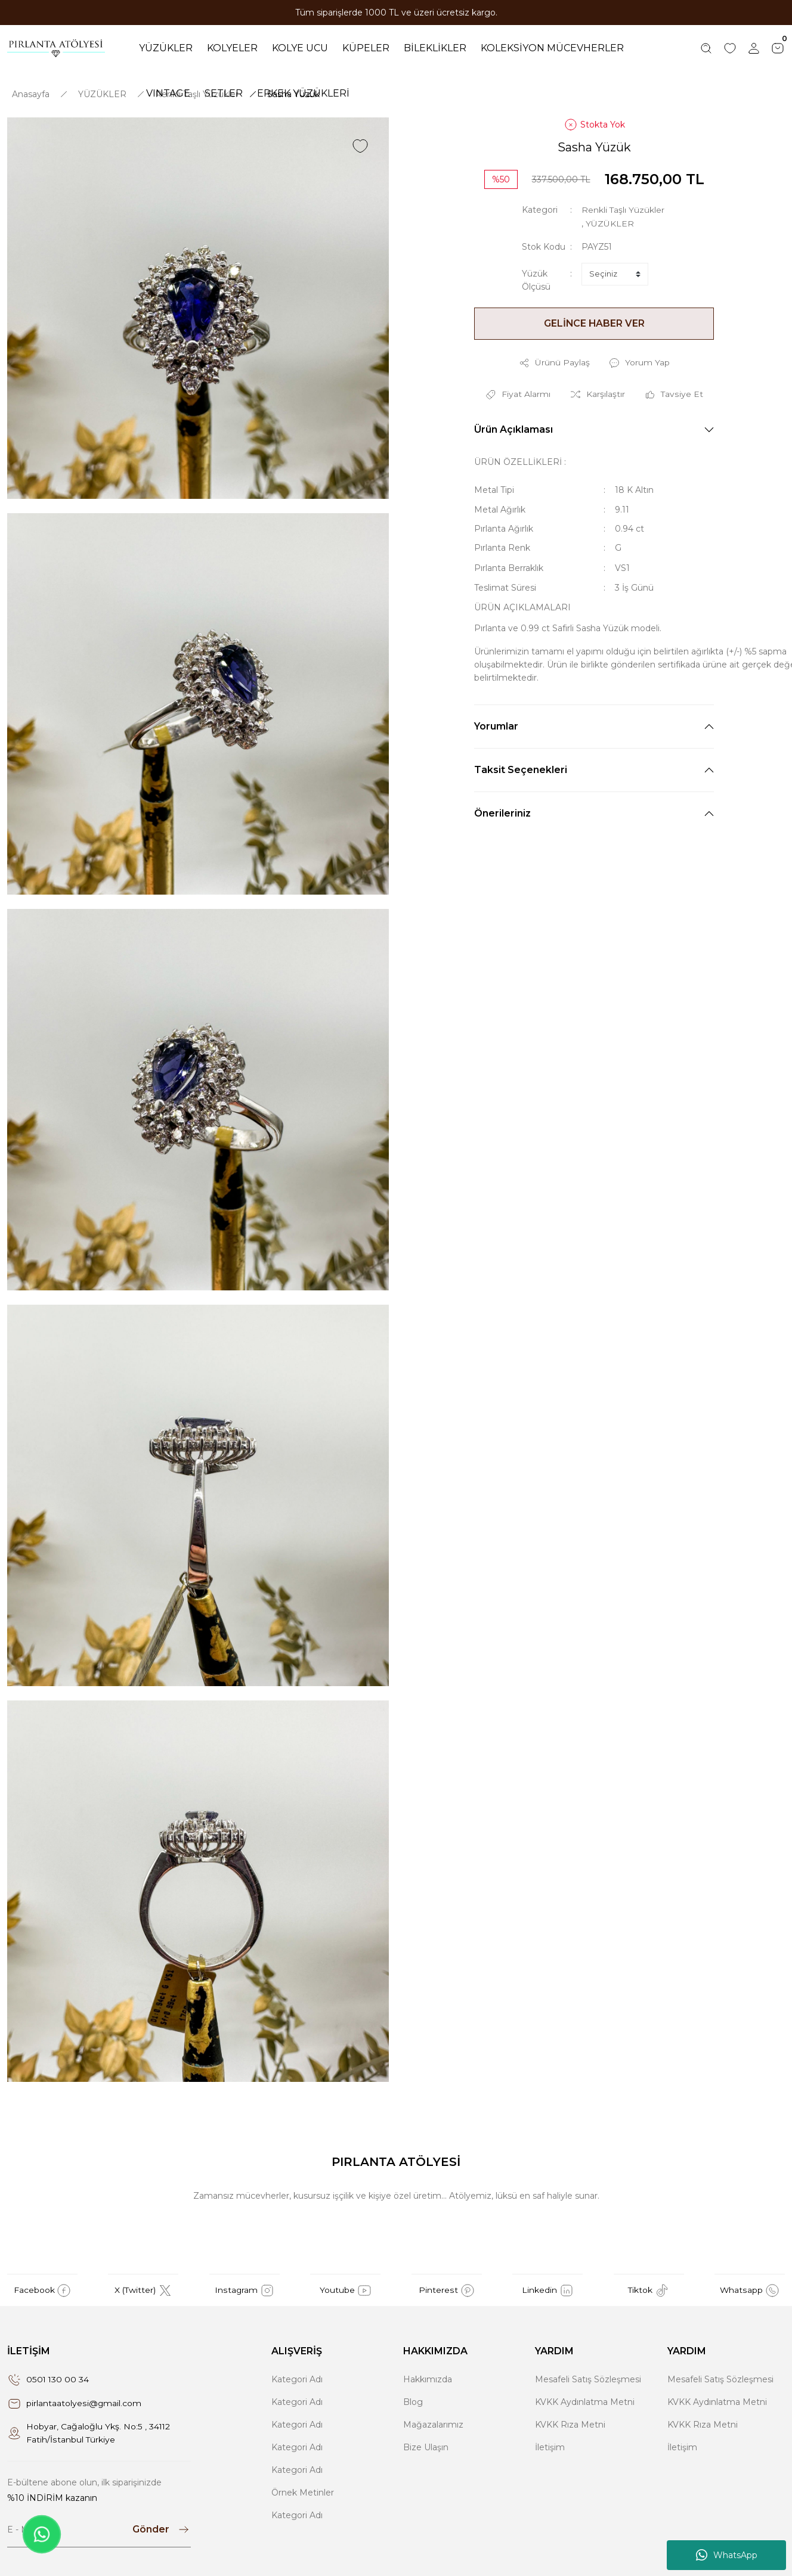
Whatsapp (749, 2290)
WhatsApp (726, 2555)
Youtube (346, 2290)
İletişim (550, 2447)
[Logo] (56, 48)
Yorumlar (496, 725)
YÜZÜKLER (610, 223)
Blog (413, 2402)
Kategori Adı (297, 2380)
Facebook (43, 2290)
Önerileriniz (502, 812)
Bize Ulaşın (425, 2447)
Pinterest (446, 2290)
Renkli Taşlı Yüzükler (623, 210)
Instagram (244, 2290)
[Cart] (778, 48)
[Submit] (161, 2530)
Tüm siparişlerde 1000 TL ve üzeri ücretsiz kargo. (396, 12)
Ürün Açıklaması (513, 429)
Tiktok (648, 2290)
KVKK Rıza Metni (570, 2425)
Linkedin (548, 2290)
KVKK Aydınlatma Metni (585, 2402)
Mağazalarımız (433, 2425)
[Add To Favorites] (360, 146)
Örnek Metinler (302, 2493)
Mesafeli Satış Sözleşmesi (588, 2380)
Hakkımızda (427, 2380)
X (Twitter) (143, 2290)
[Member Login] (754, 48)
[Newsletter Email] (99, 2530)
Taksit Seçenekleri (520, 769)
